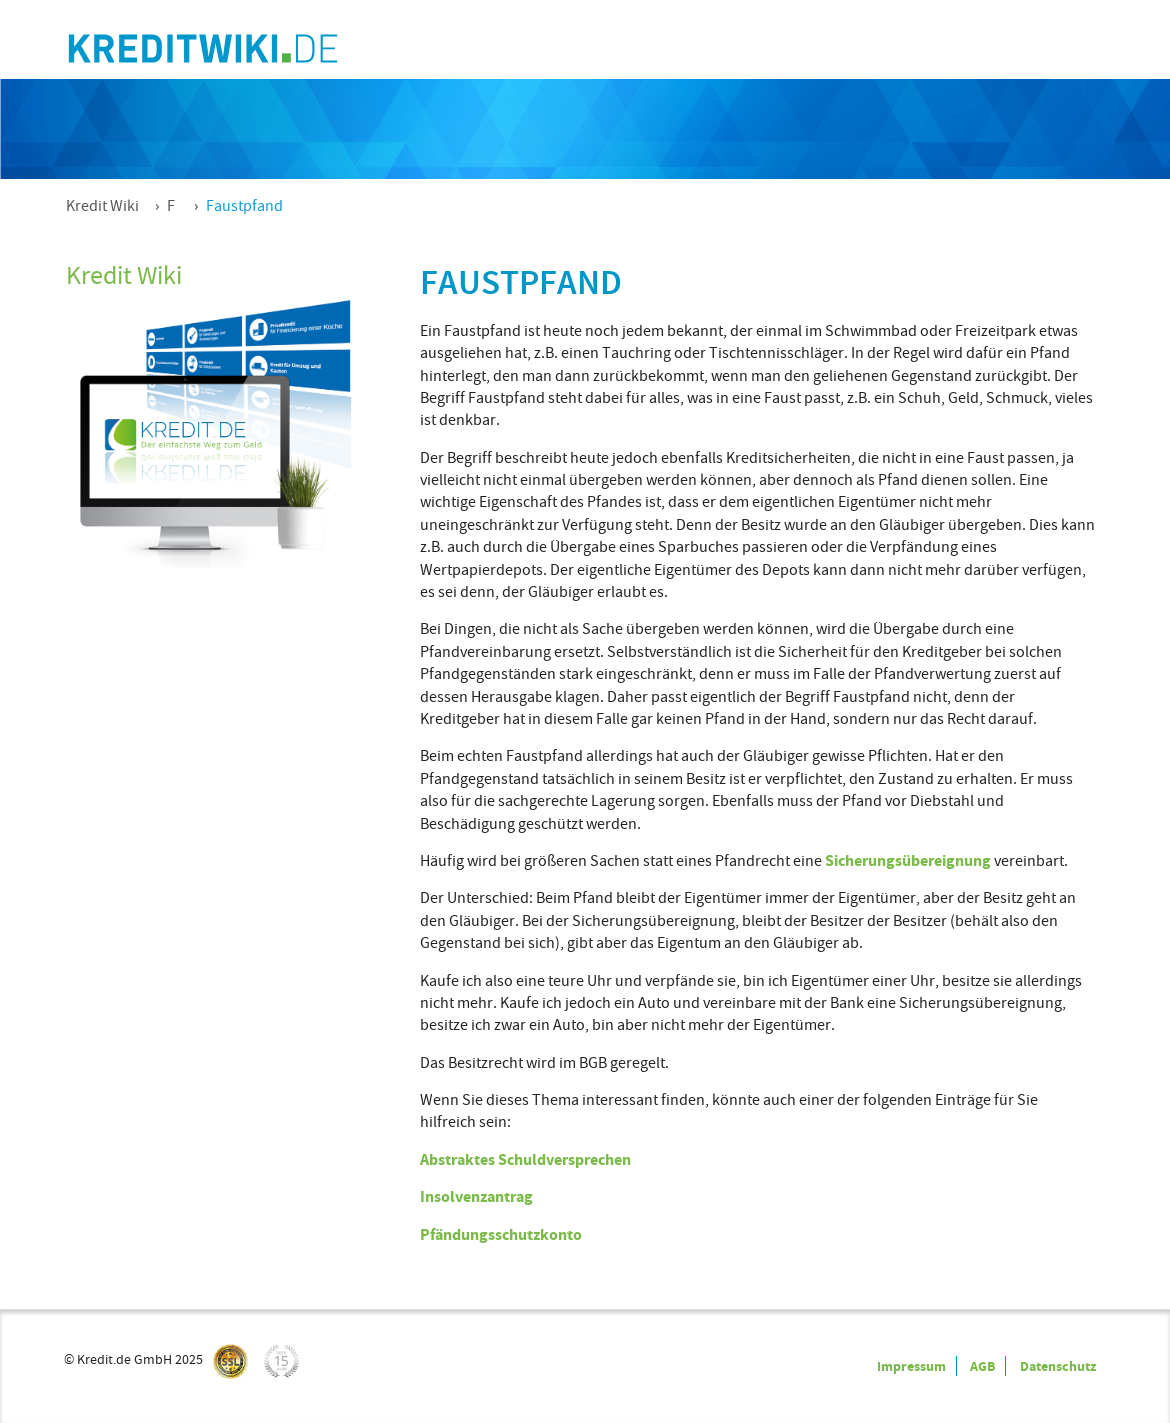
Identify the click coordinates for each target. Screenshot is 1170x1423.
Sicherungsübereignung (908, 860)
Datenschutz (1058, 1366)
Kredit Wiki (102, 206)
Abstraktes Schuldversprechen (525, 1159)
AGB (982, 1366)
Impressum (911, 1366)
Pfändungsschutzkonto (501, 1234)
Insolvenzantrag (476, 1196)
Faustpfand (244, 206)
